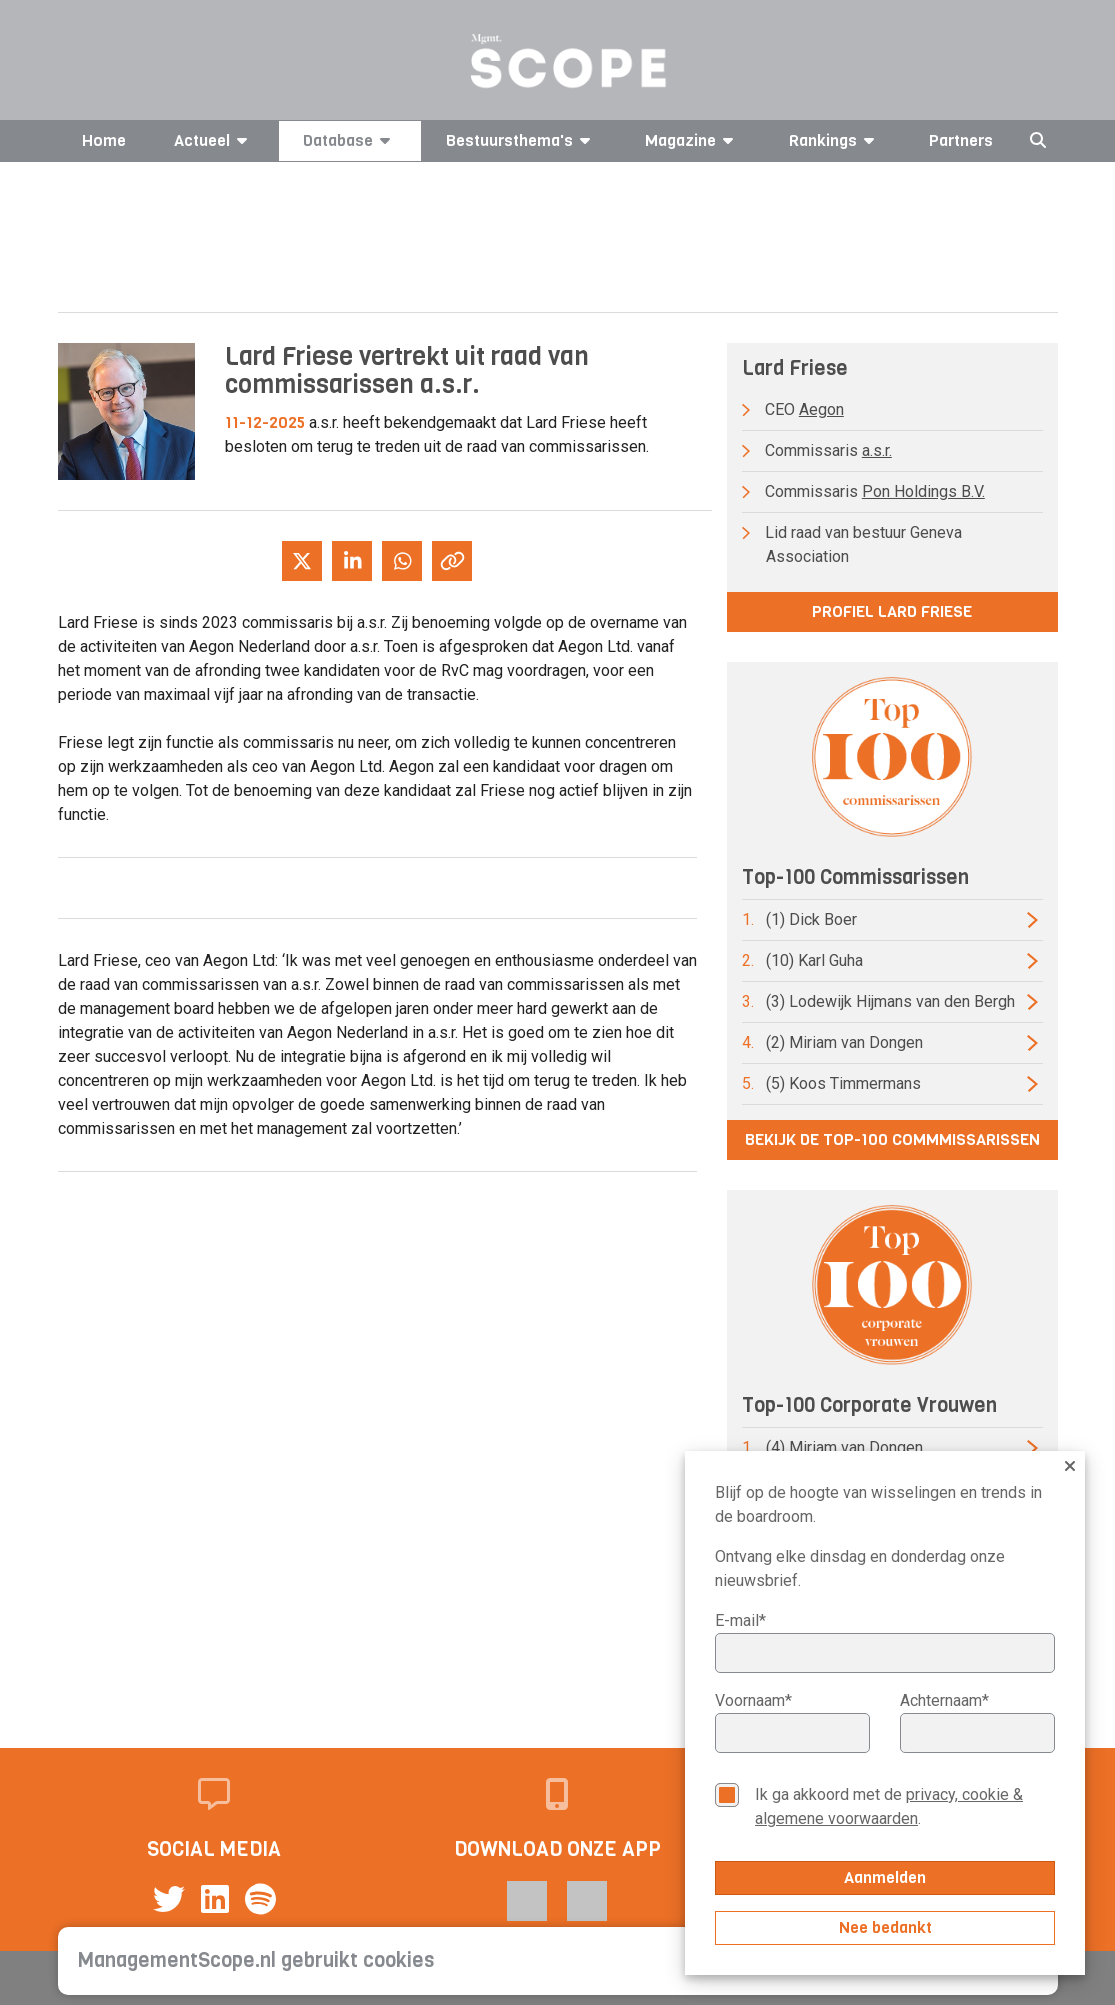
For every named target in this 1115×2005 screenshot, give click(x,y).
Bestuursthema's (521, 140)
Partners (961, 140)
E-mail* (740, 1620)
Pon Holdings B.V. (923, 491)
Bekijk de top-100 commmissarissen (892, 1139)
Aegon (821, 409)
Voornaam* (753, 1700)
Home (104, 140)
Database (350, 140)
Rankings (835, 140)
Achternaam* (944, 1700)
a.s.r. (877, 450)
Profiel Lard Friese (892, 611)
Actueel (214, 140)
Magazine (692, 140)
